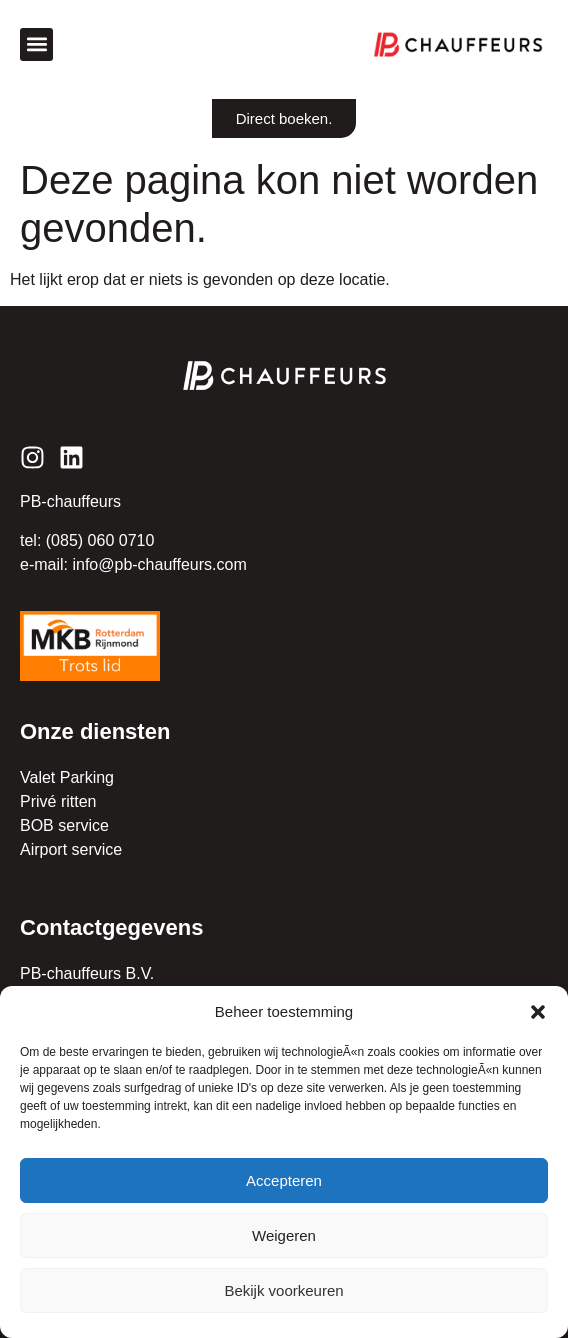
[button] (538, 1012)
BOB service (64, 825)
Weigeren (284, 1235)
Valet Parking (67, 777)
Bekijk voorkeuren (283, 1290)
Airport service (71, 849)
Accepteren (284, 1180)
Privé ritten (58, 801)
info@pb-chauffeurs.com (159, 564)
